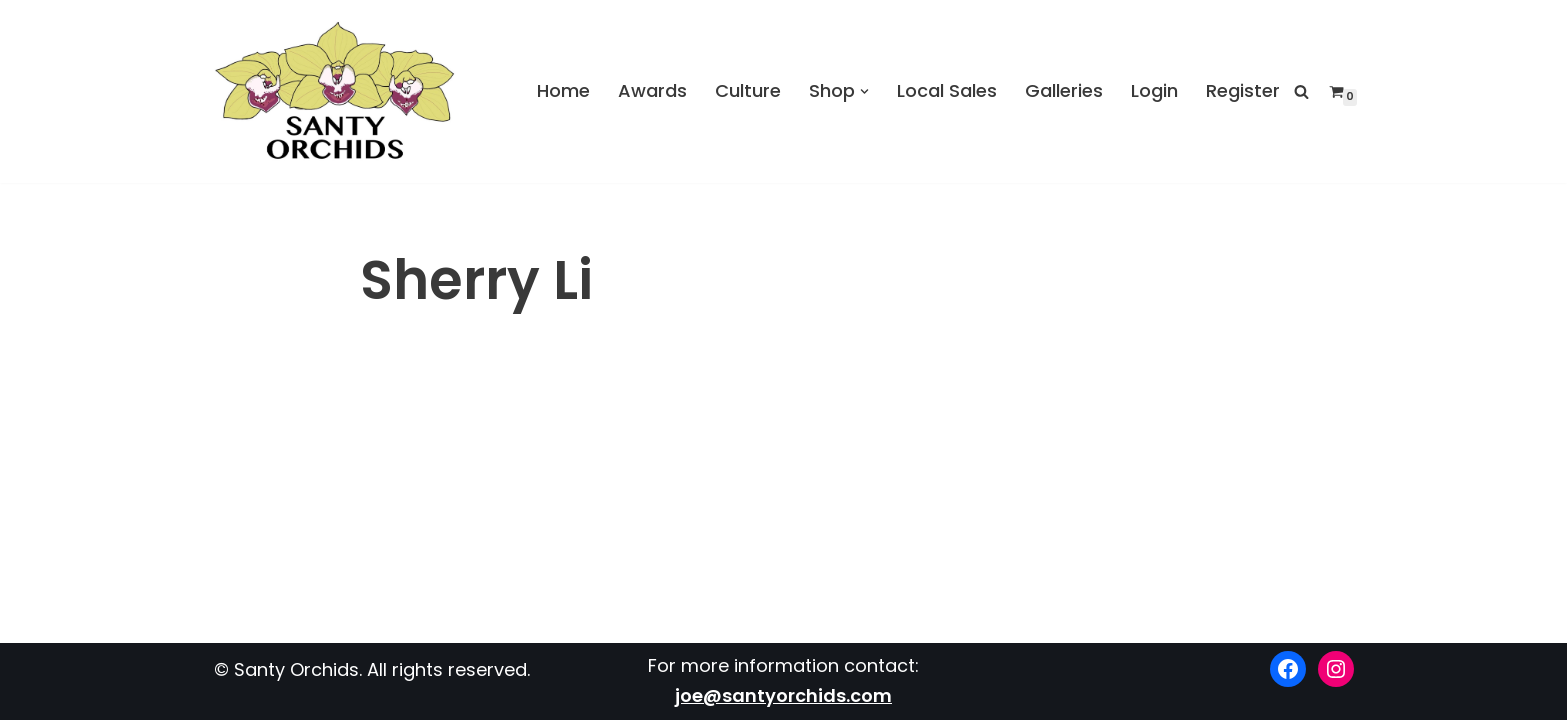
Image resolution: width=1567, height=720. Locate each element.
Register (1243, 90)
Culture (748, 90)
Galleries (1064, 90)
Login (1154, 90)
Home (563, 90)
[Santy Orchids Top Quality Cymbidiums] (335, 91)
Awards (652, 90)
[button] (864, 91)
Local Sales (947, 90)
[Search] (1301, 91)
